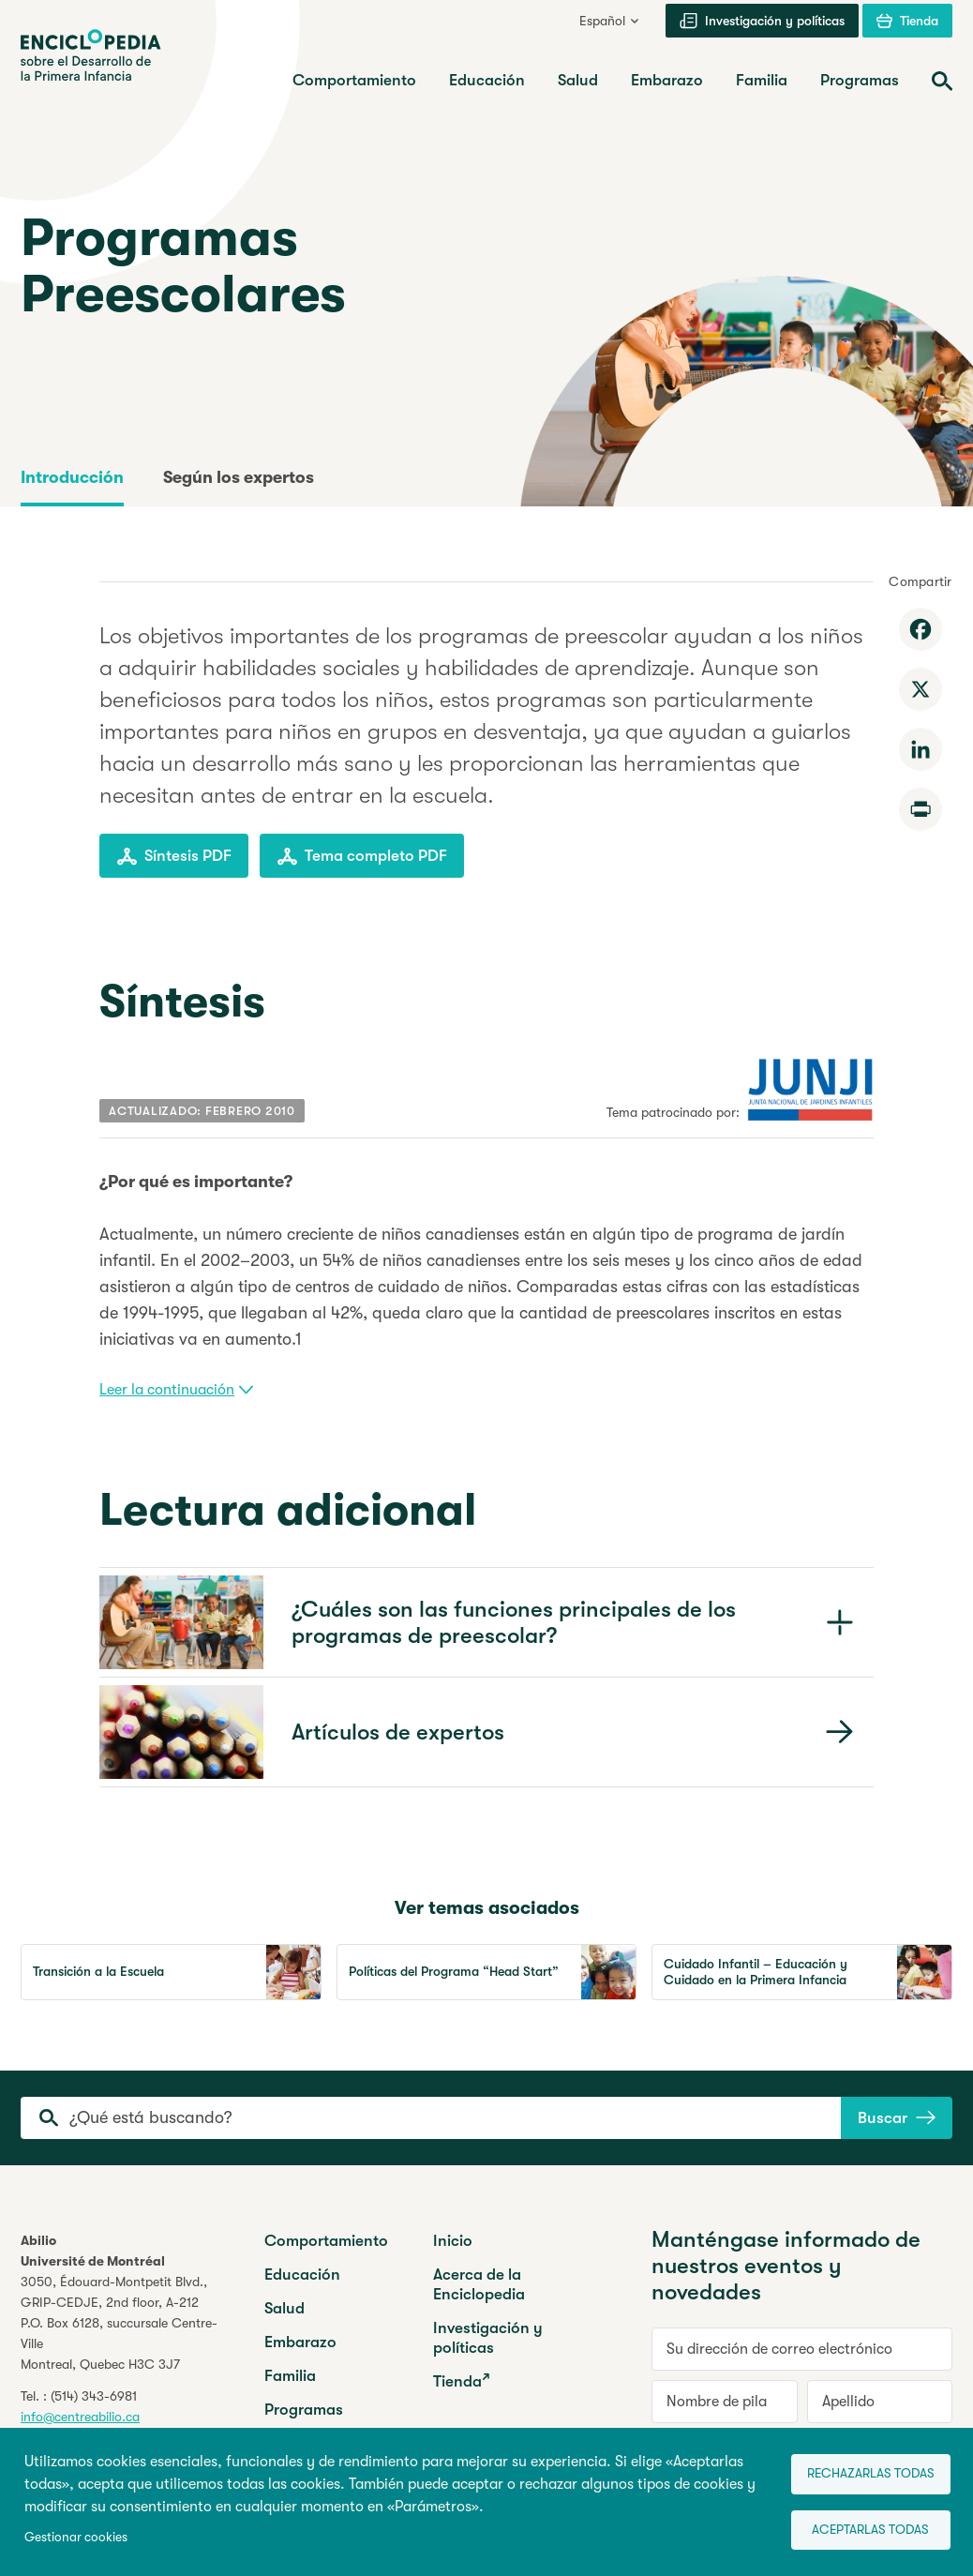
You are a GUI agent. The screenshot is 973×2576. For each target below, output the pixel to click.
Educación (302, 2274)
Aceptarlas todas (856, 2530)
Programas (303, 2409)
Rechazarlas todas (857, 2469)
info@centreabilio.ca (80, 2416)
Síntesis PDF (174, 856)
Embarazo (300, 2342)
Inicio (452, 2241)
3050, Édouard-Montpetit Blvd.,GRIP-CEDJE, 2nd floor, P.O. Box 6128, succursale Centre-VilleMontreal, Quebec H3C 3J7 (119, 2323)
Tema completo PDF (362, 856)
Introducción (72, 477)
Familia (290, 2376)
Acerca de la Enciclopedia (479, 2284)
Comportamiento (326, 2241)
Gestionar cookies (75, 2535)
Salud (284, 2308)
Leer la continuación (176, 1389)
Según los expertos (238, 477)
